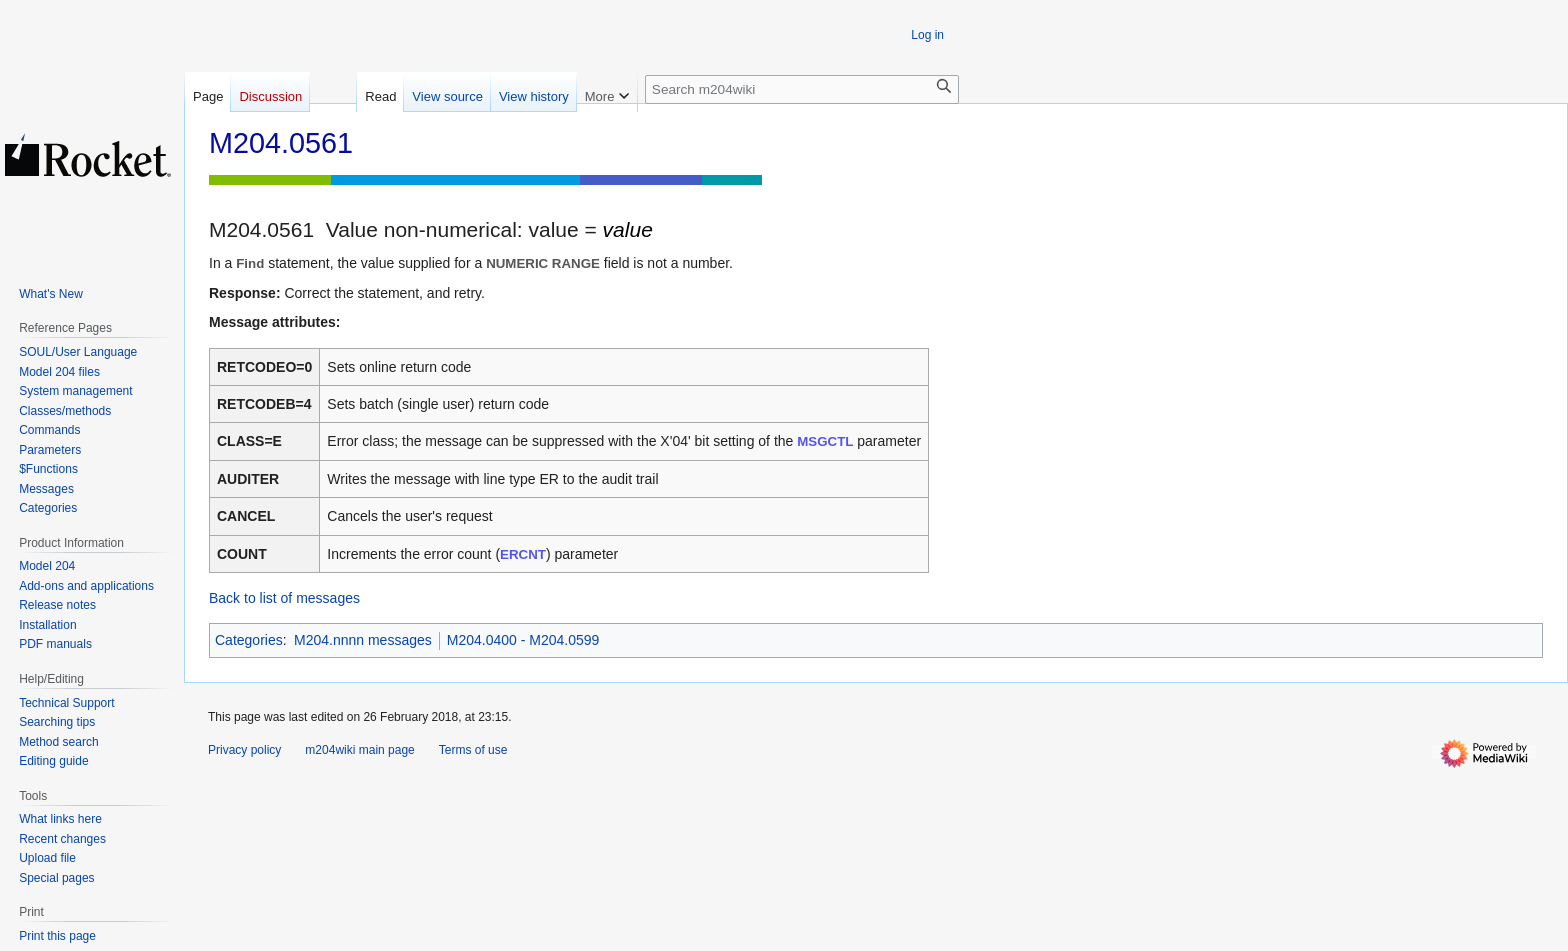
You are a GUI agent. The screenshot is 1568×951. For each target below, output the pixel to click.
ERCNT (523, 554)
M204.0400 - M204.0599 (523, 640)
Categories (249, 640)
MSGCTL (825, 441)
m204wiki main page (359, 750)
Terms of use (473, 750)
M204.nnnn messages (363, 640)
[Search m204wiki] (802, 89)
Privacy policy (244, 750)
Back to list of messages (284, 598)
